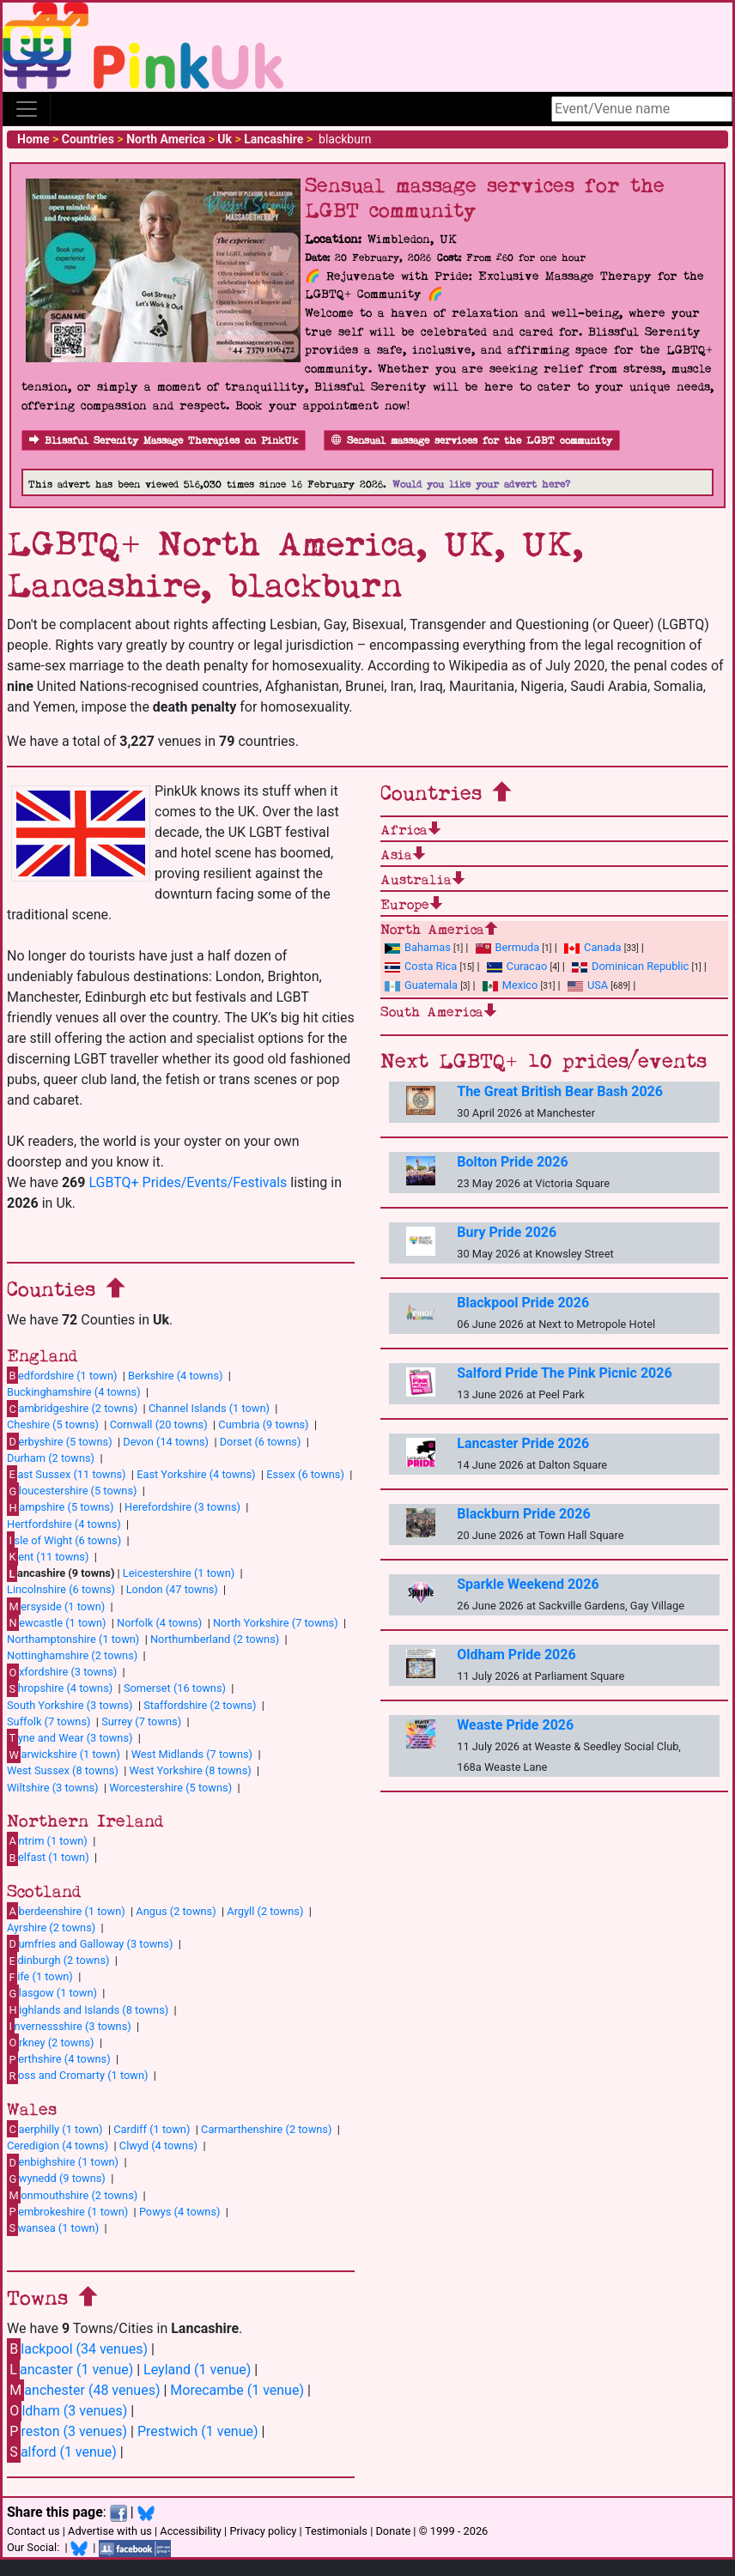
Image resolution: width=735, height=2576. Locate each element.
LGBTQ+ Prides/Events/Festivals (187, 1182)
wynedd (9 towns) (56, 2178)
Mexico (510, 985)
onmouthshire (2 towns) (72, 2194)
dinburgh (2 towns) (58, 1960)
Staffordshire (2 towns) (199, 1705)
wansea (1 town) (53, 2227)
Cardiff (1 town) (151, 2129)
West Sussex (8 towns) (62, 1770)
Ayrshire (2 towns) (51, 1927)
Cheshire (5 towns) (53, 1424)
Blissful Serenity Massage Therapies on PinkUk (163, 440)
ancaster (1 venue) (70, 2369)
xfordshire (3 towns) (62, 1672)
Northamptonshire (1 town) (73, 1639)
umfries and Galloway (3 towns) (90, 1943)
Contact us (33, 2530)
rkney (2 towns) (50, 2042)
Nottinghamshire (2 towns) (72, 1655)
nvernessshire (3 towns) (69, 2025)
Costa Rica (421, 966)
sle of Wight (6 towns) (64, 1540)
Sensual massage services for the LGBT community (471, 440)
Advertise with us (110, 2530)
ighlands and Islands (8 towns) (87, 2009)
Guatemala (421, 985)
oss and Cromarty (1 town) (77, 2075)
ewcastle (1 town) (56, 1622)
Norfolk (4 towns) (159, 1622)
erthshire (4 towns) (59, 2059)
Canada (593, 947)
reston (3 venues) (67, 2431)
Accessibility (191, 2530)
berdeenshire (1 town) (66, 1910)
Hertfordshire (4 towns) (64, 1524)
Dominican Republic (630, 966)
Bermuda (508, 947)
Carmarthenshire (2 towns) (266, 2129)
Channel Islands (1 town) (209, 1408)
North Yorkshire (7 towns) (275, 1622)
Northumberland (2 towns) (214, 1639)
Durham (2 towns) (50, 1458)
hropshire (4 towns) (59, 1688)
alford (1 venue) (62, 2452)
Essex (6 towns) (305, 1474)
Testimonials (336, 2530)
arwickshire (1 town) (63, 1754)
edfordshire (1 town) (62, 1375)
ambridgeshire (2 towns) (72, 1408)
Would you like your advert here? (481, 484)
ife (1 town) (40, 1976)
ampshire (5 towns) (60, 1507)
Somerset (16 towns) (175, 1688)
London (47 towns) (172, 1589)
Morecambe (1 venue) (237, 2390)
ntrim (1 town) (47, 1840)
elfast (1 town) (48, 1857)
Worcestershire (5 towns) (170, 1787)
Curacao (517, 966)
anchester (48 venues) (83, 2390)
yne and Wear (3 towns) (70, 1737)
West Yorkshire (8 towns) (191, 1770)
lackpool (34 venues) (77, 2349)
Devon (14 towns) (166, 1441)
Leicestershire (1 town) (178, 1573)
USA (588, 985)
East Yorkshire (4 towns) (196, 1474)
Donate (392, 2530)
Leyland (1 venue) (197, 2369)
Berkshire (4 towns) (175, 1375)
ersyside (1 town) (56, 1606)
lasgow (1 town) (52, 1993)
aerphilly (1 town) (55, 2128)
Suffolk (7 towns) (48, 1721)
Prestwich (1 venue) (197, 2431)
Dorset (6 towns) (260, 1441)
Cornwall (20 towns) (159, 1424)
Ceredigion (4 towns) (57, 2145)
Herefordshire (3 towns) (182, 1506)
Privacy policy (262, 2530)
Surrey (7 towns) (141, 1721)
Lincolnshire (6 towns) (61, 1589)
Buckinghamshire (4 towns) (74, 1391)
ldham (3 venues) (67, 2410)
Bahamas (418, 947)
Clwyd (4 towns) (158, 2145)
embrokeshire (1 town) (67, 2211)
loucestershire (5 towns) (72, 1491)
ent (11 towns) (47, 1556)
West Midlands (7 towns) (191, 1754)
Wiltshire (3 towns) (53, 1787)
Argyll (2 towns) (265, 1911)
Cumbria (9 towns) (263, 1424)
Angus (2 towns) (176, 1911)
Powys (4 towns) (180, 2211)
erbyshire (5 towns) (59, 1441)
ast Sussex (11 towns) (66, 1473)
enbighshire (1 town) (62, 2162)
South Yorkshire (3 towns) (70, 1705)
